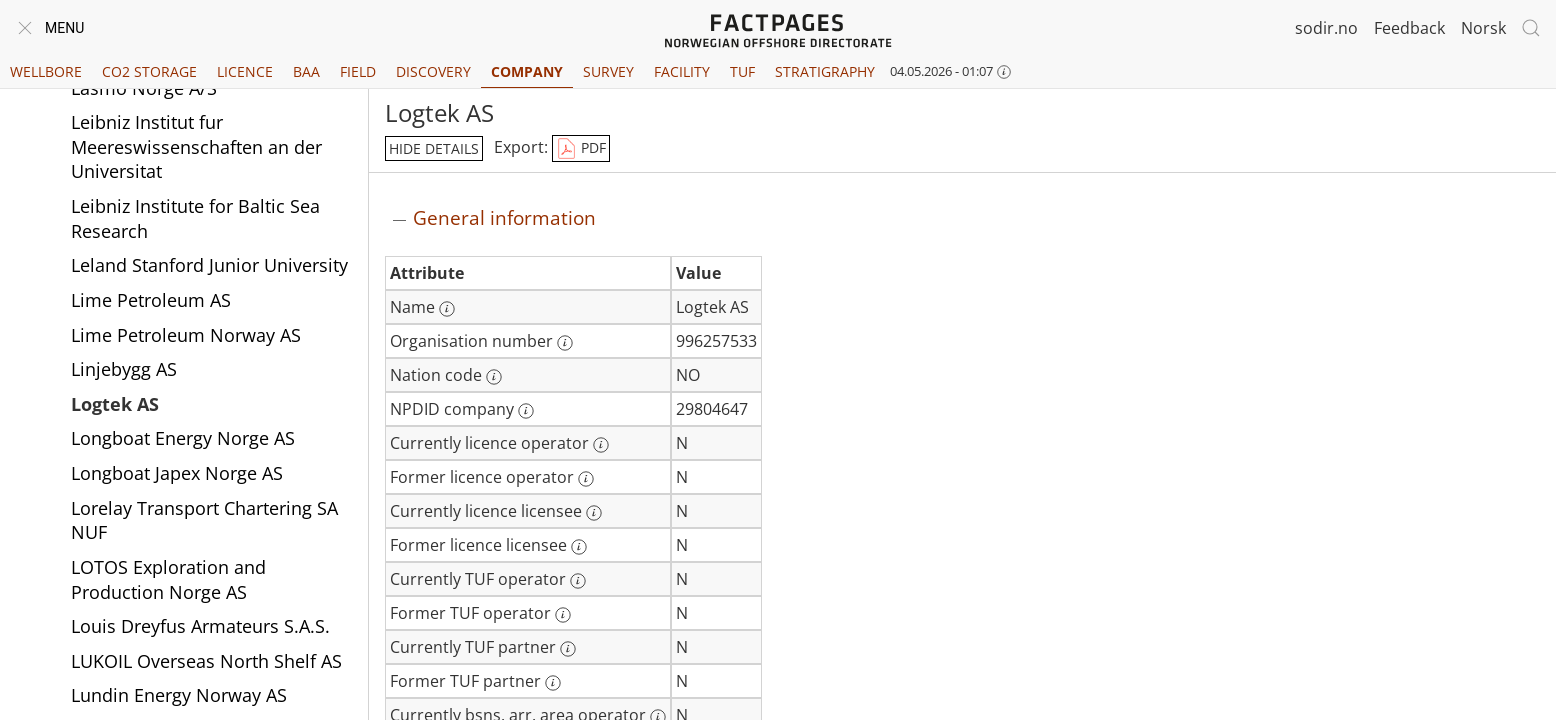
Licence (245, 71)
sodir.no (1326, 28)
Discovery (433, 71)
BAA (306, 71)
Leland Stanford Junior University (209, 265)
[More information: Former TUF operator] (563, 615)
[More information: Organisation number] (565, 343)
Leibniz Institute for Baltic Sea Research (195, 218)
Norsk (1483, 28)
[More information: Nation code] (494, 377)
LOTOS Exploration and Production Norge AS (168, 579)
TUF (742, 71)
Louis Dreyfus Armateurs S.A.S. (200, 626)
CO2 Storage (149, 71)
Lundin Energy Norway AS (179, 695)
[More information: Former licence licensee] (579, 547)
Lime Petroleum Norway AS (186, 335)
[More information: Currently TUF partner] (568, 649)
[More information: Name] (447, 309)
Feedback (1409, 28)
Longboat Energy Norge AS (183, 438)
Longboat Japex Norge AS (177, 473)
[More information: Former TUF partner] (553, 683)
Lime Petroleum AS (151, 300)
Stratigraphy (825, 71)
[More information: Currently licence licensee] (594, 513)
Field (358, 71)
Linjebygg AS (124, 369)
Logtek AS (115, 404)
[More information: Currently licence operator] (601, 445)
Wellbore (46, 71)
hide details (434, 148)
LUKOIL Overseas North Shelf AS (206, 661)
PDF (581, 149)
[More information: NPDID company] (526, 411)
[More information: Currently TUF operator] (578, 581)
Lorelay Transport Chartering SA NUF (204, 520)
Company (527, 71)
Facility (682, 71)
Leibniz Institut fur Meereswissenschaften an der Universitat (196, 146)
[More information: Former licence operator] (586, 479)
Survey (608, 71)
